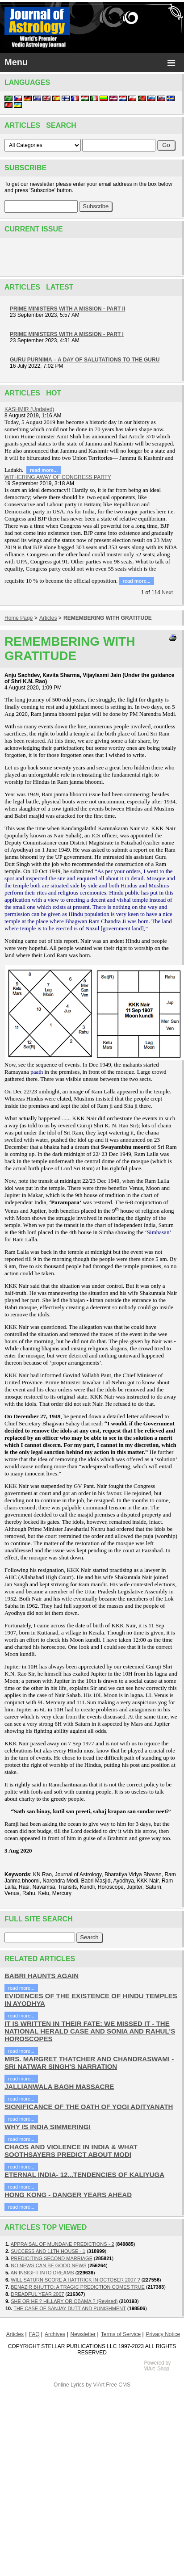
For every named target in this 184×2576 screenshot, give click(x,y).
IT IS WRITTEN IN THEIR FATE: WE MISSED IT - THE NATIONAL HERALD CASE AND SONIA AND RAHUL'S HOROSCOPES (89, 2031)
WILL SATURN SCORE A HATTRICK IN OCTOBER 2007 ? (75, 2279)
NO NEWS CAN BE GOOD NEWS (48, 2265)
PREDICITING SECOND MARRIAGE (51, 2258)
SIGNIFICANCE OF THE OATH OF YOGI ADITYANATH (88, 2106)
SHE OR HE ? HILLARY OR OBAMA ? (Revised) (64, 2301)
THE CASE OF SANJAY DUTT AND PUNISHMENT (69, 2308)
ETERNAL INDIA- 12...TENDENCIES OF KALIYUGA (84, 2174)
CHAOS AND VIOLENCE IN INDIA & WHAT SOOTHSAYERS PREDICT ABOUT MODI (71, 2150)
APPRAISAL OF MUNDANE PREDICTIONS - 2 (62, 2244)
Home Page (18, 618)
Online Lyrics (69, 2385)
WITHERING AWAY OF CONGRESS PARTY (57, 477)
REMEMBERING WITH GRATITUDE (107, 618)
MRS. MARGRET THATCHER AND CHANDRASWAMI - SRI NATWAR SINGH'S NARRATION (89, 2062)
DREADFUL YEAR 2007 (37, 2294)
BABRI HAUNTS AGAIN (41, 1975)
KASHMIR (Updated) (29, 409)
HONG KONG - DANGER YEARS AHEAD (68, 2194)
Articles (48, 618)
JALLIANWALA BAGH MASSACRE (59, 2086)
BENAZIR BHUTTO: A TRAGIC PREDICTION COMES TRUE (78, 2287)
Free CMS (118, 2385)
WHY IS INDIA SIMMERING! (47, 2127)
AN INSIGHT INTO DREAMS (42, 2272)
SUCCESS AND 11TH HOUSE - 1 (48, 2251)
